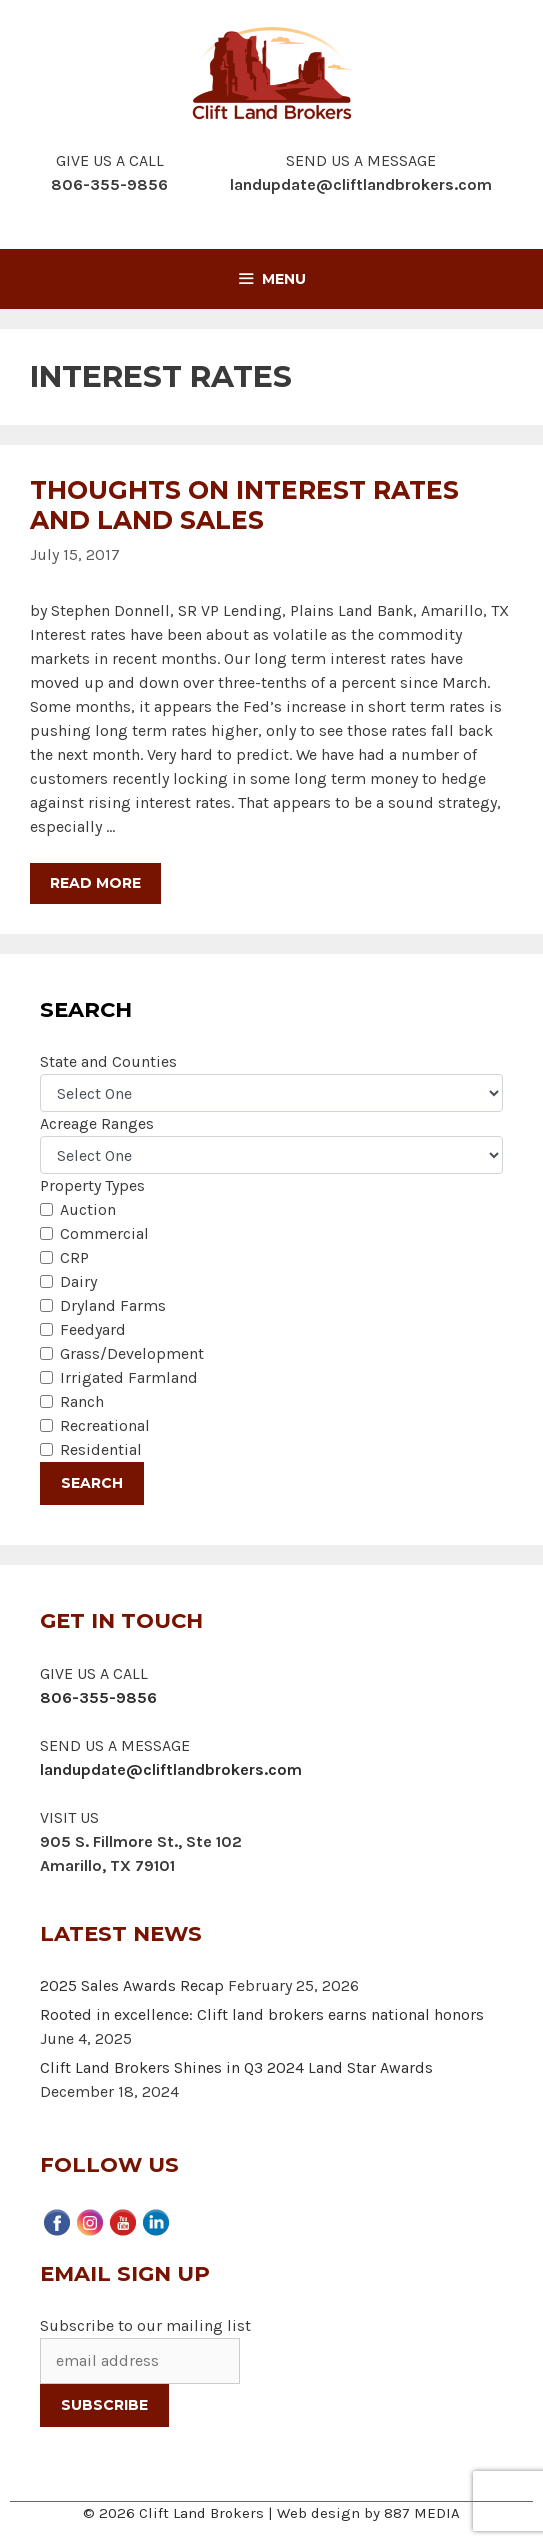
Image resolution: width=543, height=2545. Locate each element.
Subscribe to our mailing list (145, 2325)
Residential (101, 1449)
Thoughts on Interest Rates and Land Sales (244, 505)
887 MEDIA (422, 2513)
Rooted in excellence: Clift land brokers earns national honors (262, 2014)
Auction (88, 1209)
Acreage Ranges (97, 1123)
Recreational (105, 1425)
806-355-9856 (98, 1697)
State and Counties (108, 1061)
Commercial (104, 1233)
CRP (74, 1257)
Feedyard (93, 1329)
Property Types (92, 1185)
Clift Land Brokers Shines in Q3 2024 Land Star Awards (236, 2067)
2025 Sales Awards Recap (132, 1985)
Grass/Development (132, 1353)
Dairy (78, 1281)
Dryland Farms (113, 1305)
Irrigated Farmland (129, 1377)
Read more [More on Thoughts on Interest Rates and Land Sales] (95, 883)
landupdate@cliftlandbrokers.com (361, 184)
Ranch (82, 1401)
